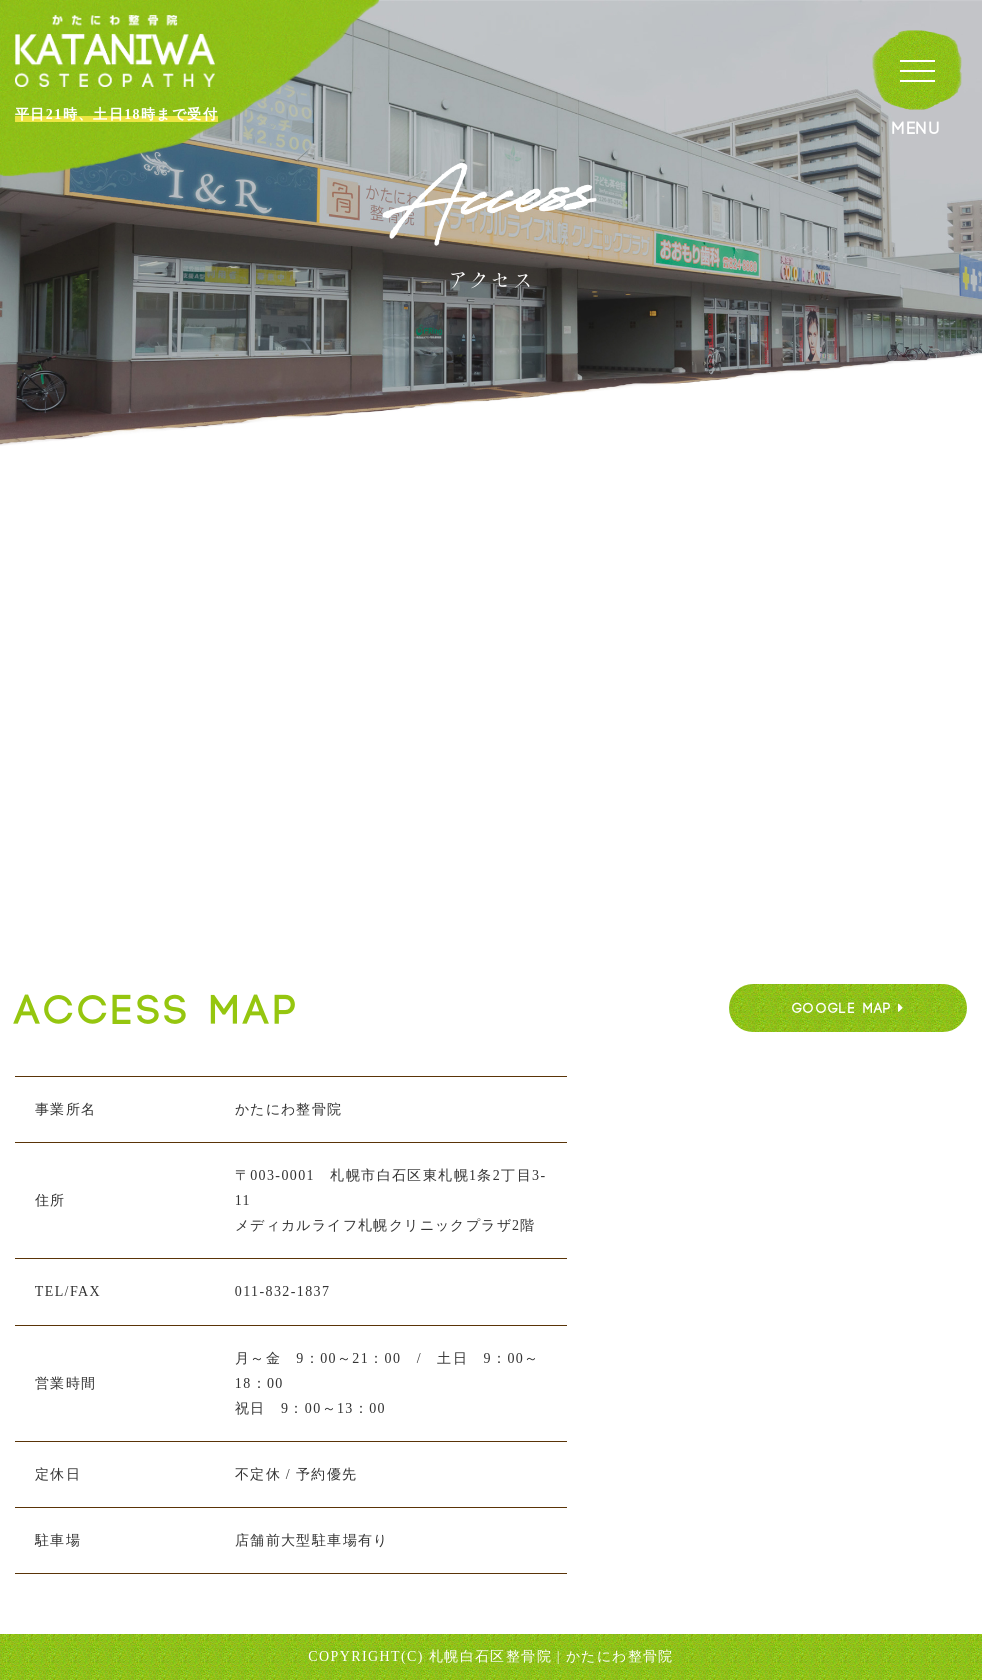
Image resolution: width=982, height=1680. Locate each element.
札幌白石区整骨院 (490, 1656)
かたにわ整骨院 (620, 1656)
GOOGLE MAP (848, 1008)
